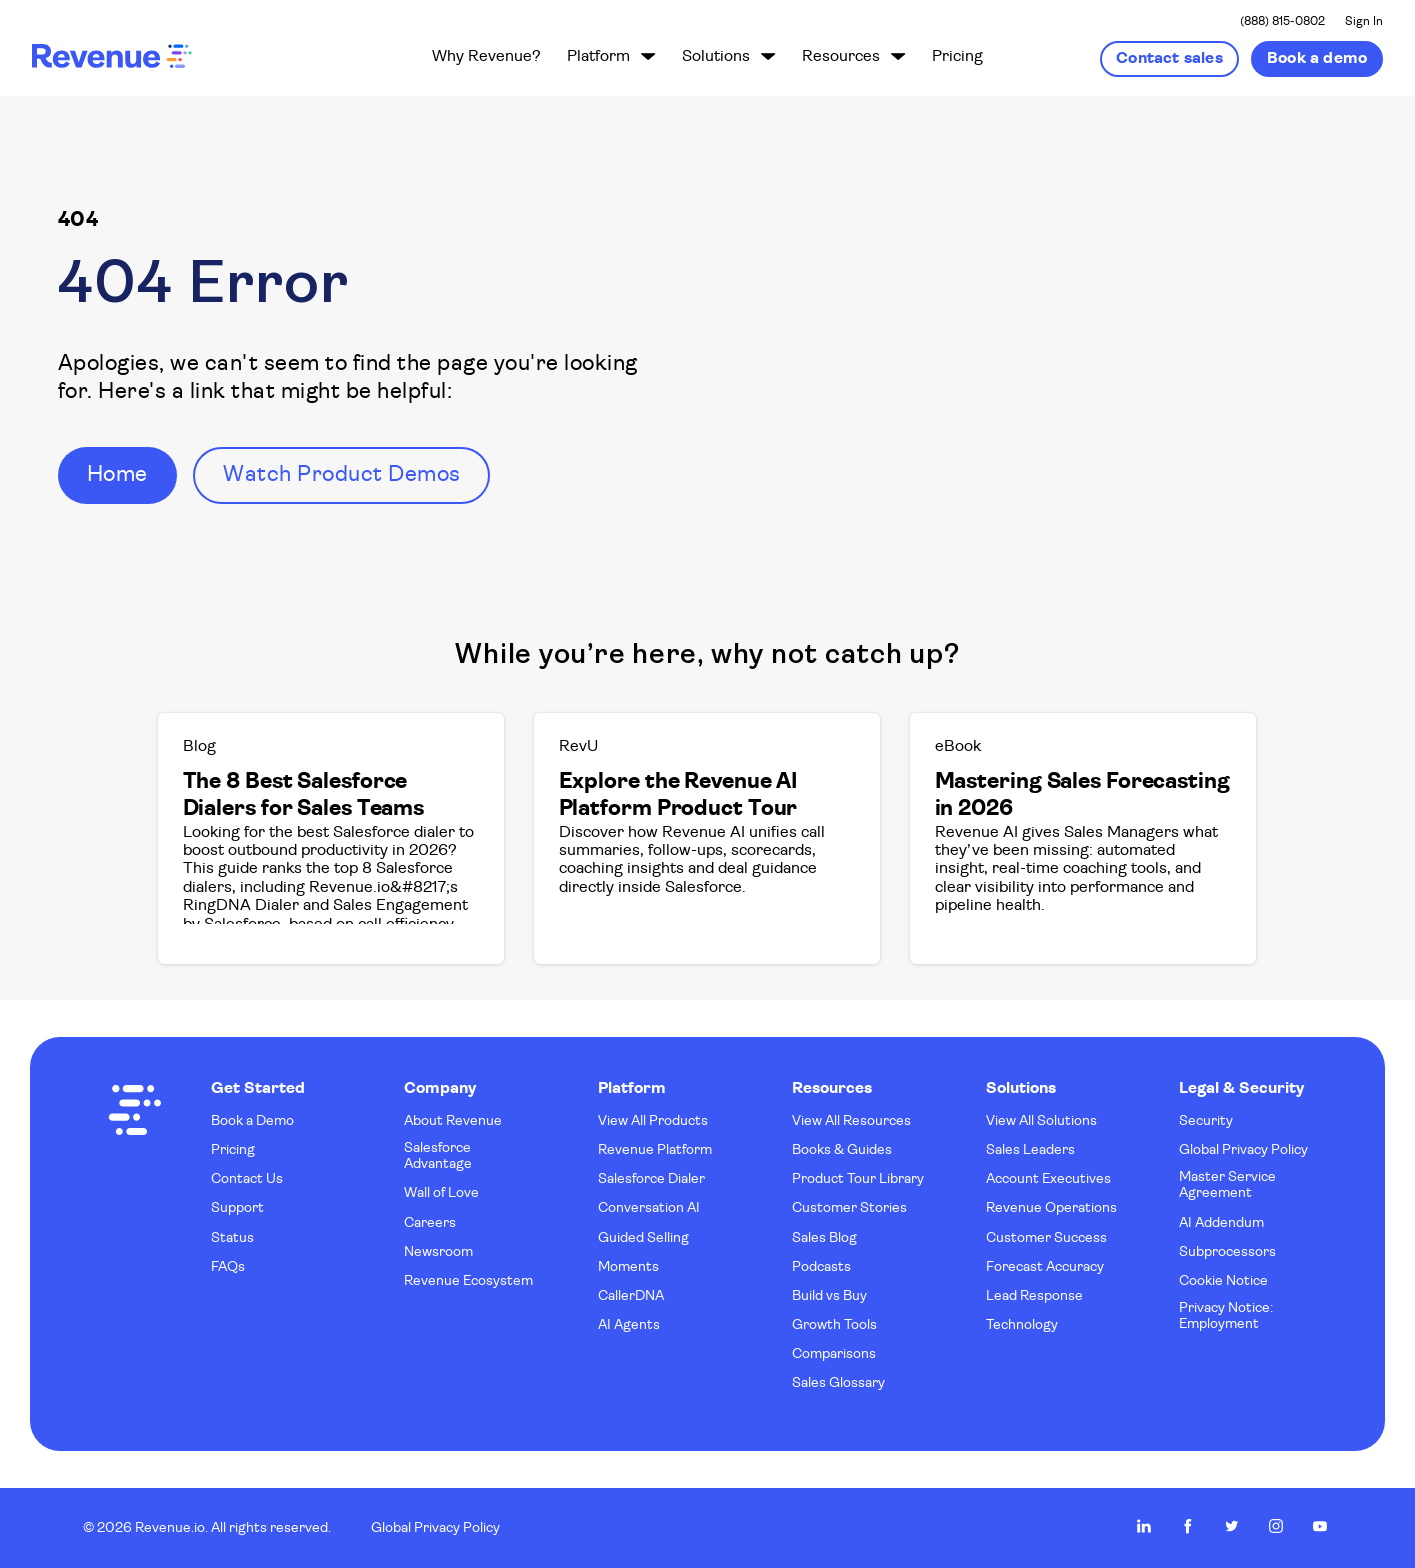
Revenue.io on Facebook (1188, 1526)
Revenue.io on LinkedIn (1144, 1526)
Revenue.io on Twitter (1232, 1526)
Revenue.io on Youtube (1320, 1526)
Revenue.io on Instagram (1276, 1526)
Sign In (1364, 22)
